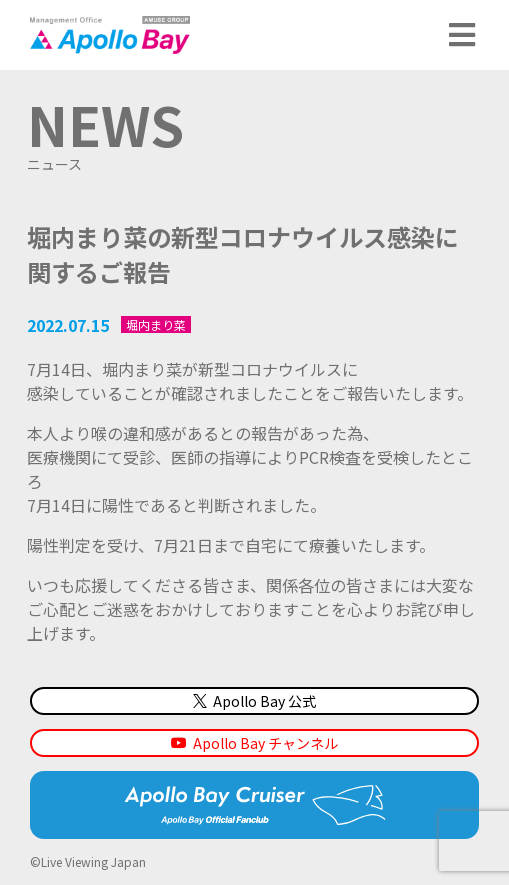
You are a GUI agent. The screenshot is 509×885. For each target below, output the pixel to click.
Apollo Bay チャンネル (265, 743)
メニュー (464, 35)
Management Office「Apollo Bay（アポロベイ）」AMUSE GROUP (110, 35)
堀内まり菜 (156, 324)
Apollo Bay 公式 (254, 701)
